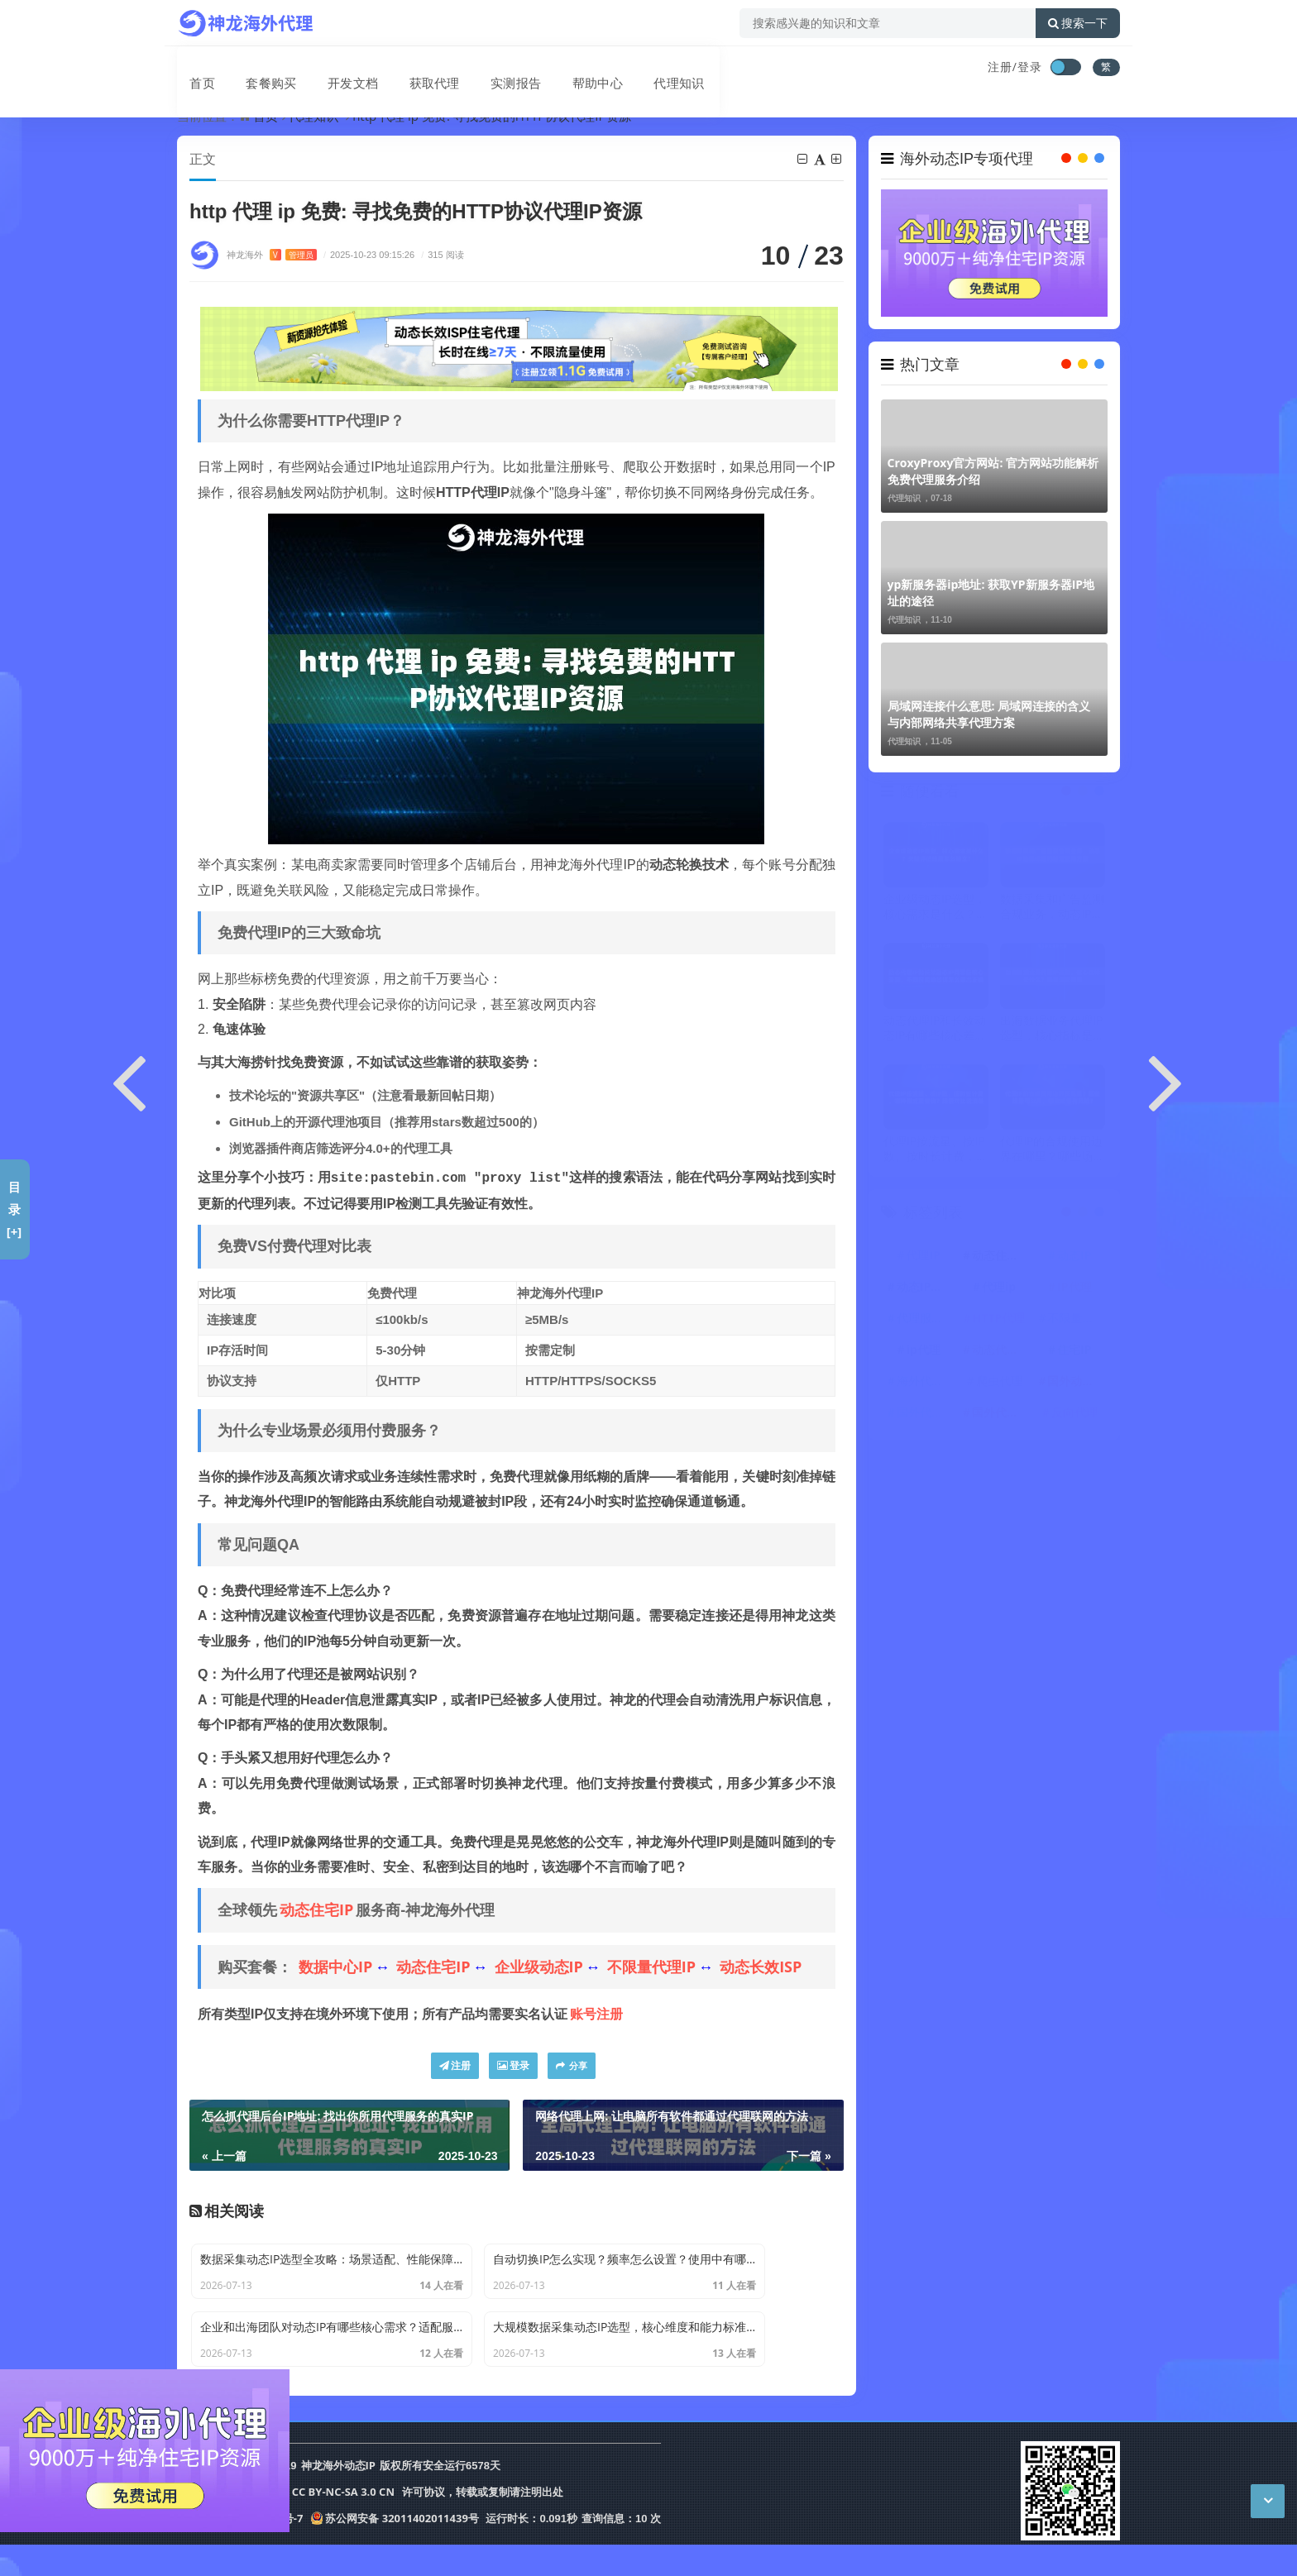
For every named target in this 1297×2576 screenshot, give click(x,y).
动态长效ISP (761, 1967)
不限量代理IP (651, 1967)
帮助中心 (565, 68)
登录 (513, 2066)
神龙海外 (272, 255)
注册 (455, 2066)
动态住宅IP (316, 1910)
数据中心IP (335, 1967)
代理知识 (643, 68)
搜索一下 (1078, 23)
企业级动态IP (539, 1967)
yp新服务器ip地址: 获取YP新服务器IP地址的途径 (991, 592)
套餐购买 (254, 68)
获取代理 (410, 68)
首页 (190, 68)
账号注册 (596, 2014)
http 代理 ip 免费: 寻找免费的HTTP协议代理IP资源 (491, 116)
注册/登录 (1015, 66)
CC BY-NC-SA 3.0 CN (343, 2524)
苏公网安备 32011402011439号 (394, 2550)
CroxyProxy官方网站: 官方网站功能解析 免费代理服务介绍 (993, 471)
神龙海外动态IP (338, 2499)
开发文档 (332, 68)
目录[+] (14, 1209)
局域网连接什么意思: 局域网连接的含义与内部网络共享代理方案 (989, 714)
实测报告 (488, 68)
